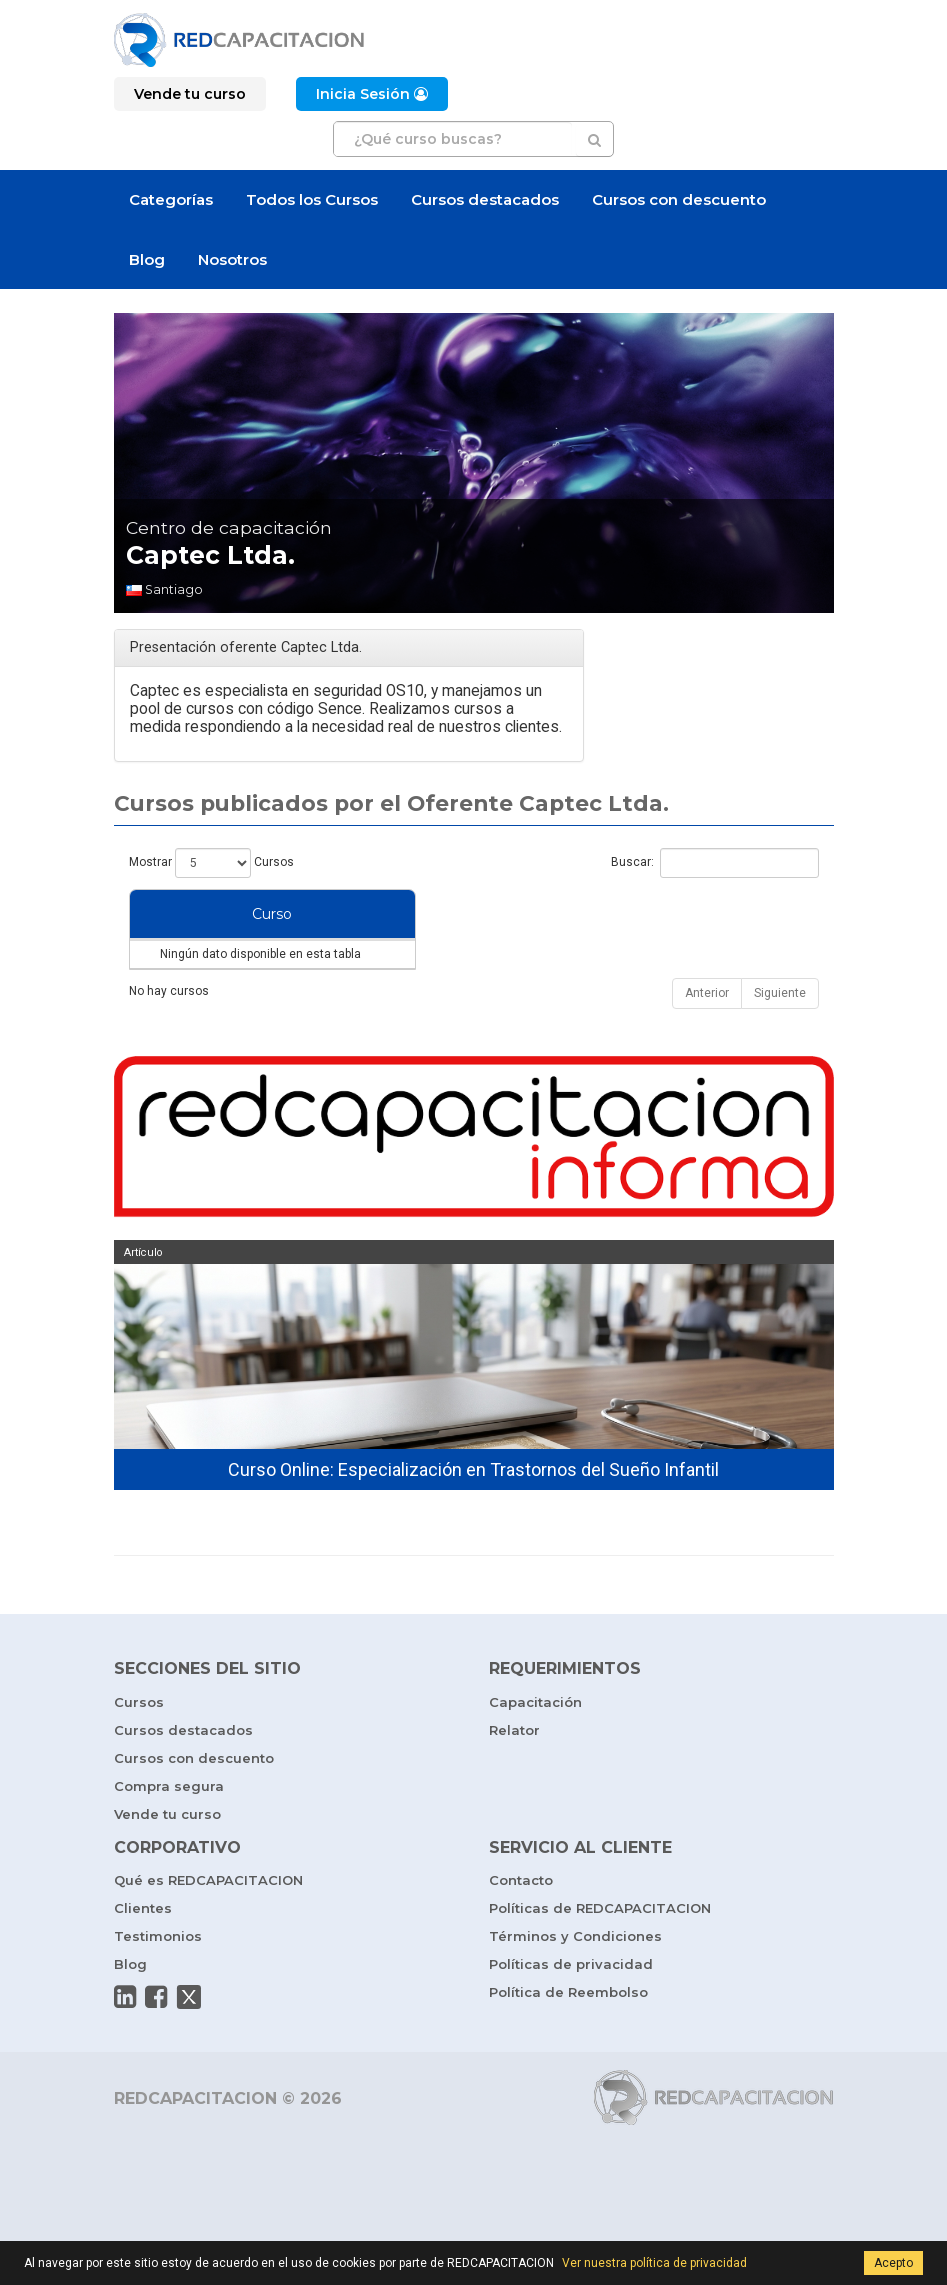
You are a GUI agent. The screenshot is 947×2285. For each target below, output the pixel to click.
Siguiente (780, 1033)
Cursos (139, 1742)
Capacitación (535, 1742)
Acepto (893, 2263)
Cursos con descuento (679, 199)
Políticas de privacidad (571, 2004)
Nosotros (232, 259)
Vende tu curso (167, 1854)
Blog (147, 259)
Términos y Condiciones (575, 1976)
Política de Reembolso (568, 2032)
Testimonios (158, 1976)
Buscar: (715, 863)
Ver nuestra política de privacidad (654, 2263)
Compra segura (169, 1826)
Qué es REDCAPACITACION (208, 1920)
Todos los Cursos (312, 199)
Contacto (521, 1920)
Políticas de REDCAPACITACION (600, 1948)
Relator (514, 1770)
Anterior (707, 1033)
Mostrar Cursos (211, 863)
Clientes (143, 1948)
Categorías (171, 199)
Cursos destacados (485, 199)
